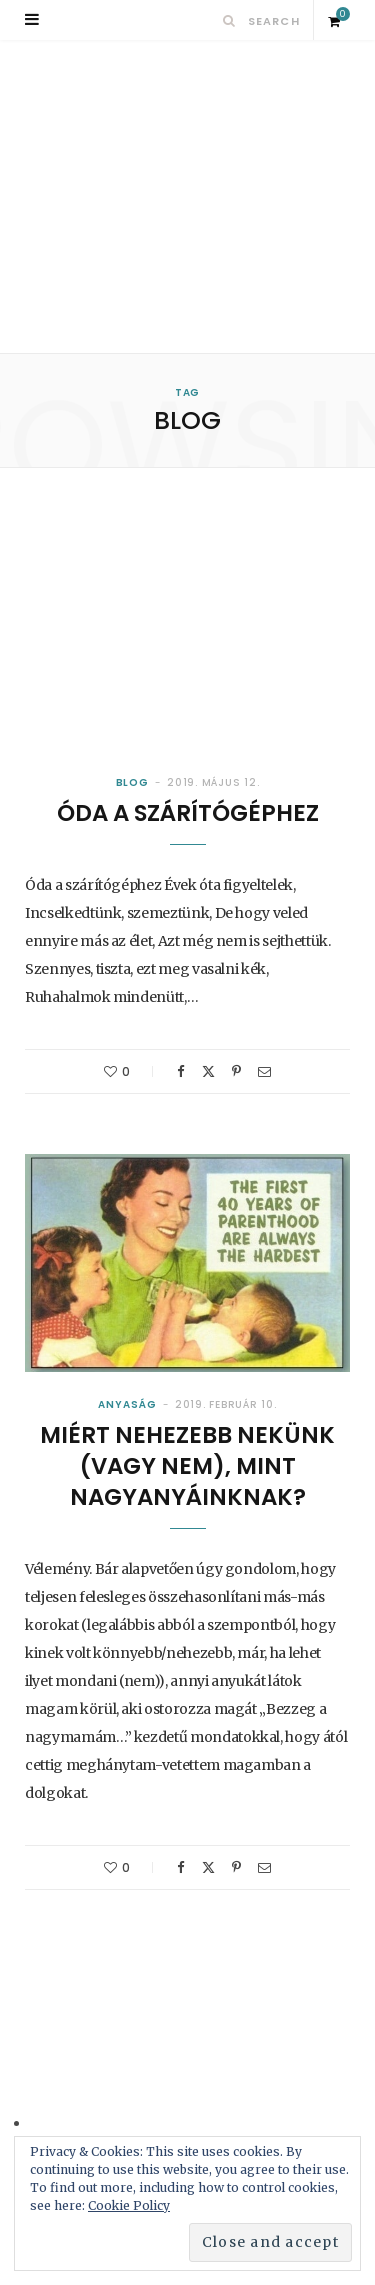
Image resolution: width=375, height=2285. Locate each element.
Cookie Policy (129, 2205)
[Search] (229, 20)
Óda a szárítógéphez (188, 813)
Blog (133, 782)
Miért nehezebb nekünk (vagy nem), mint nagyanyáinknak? (187, 1466)
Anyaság (127, 1404)
